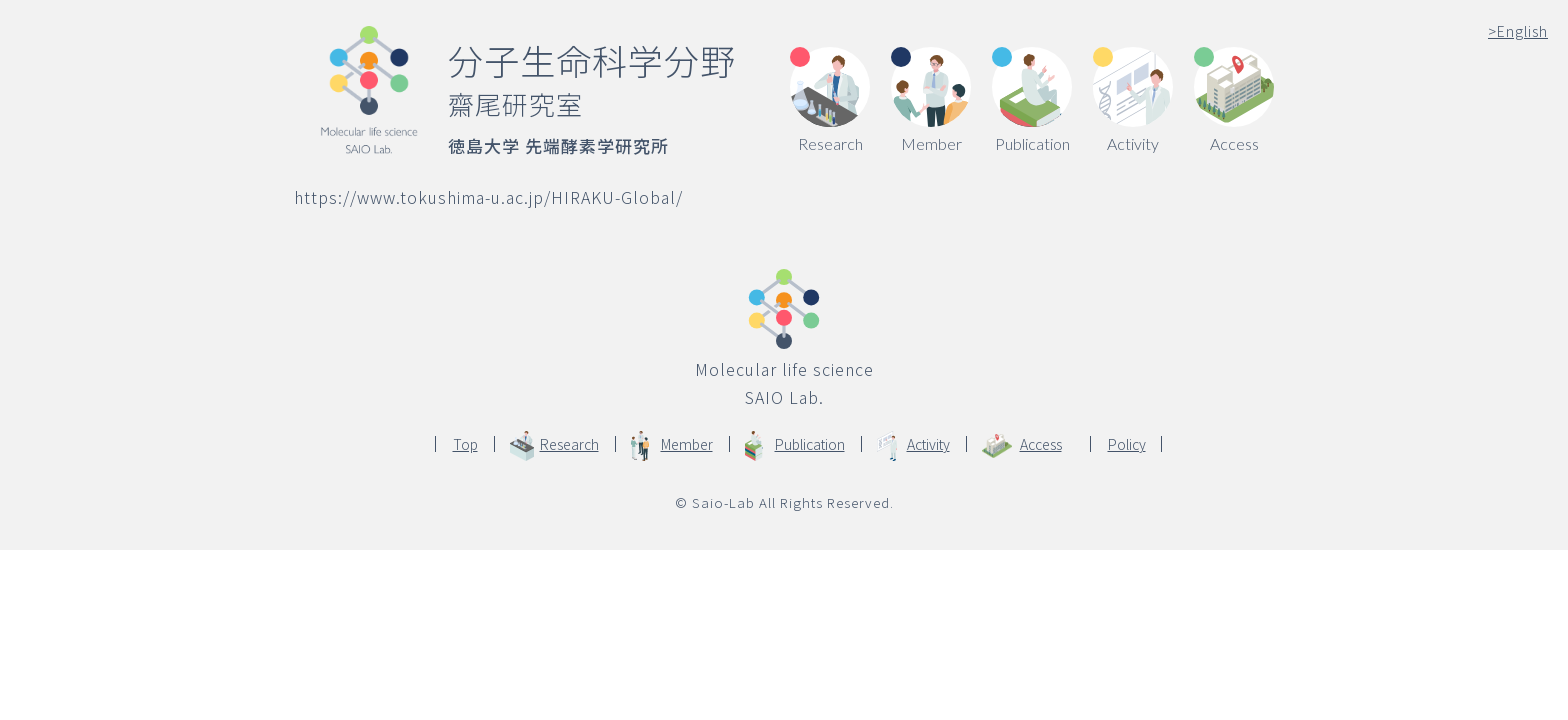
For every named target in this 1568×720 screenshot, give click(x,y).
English (1518, 31)
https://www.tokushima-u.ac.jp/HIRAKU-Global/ (488, 197)
